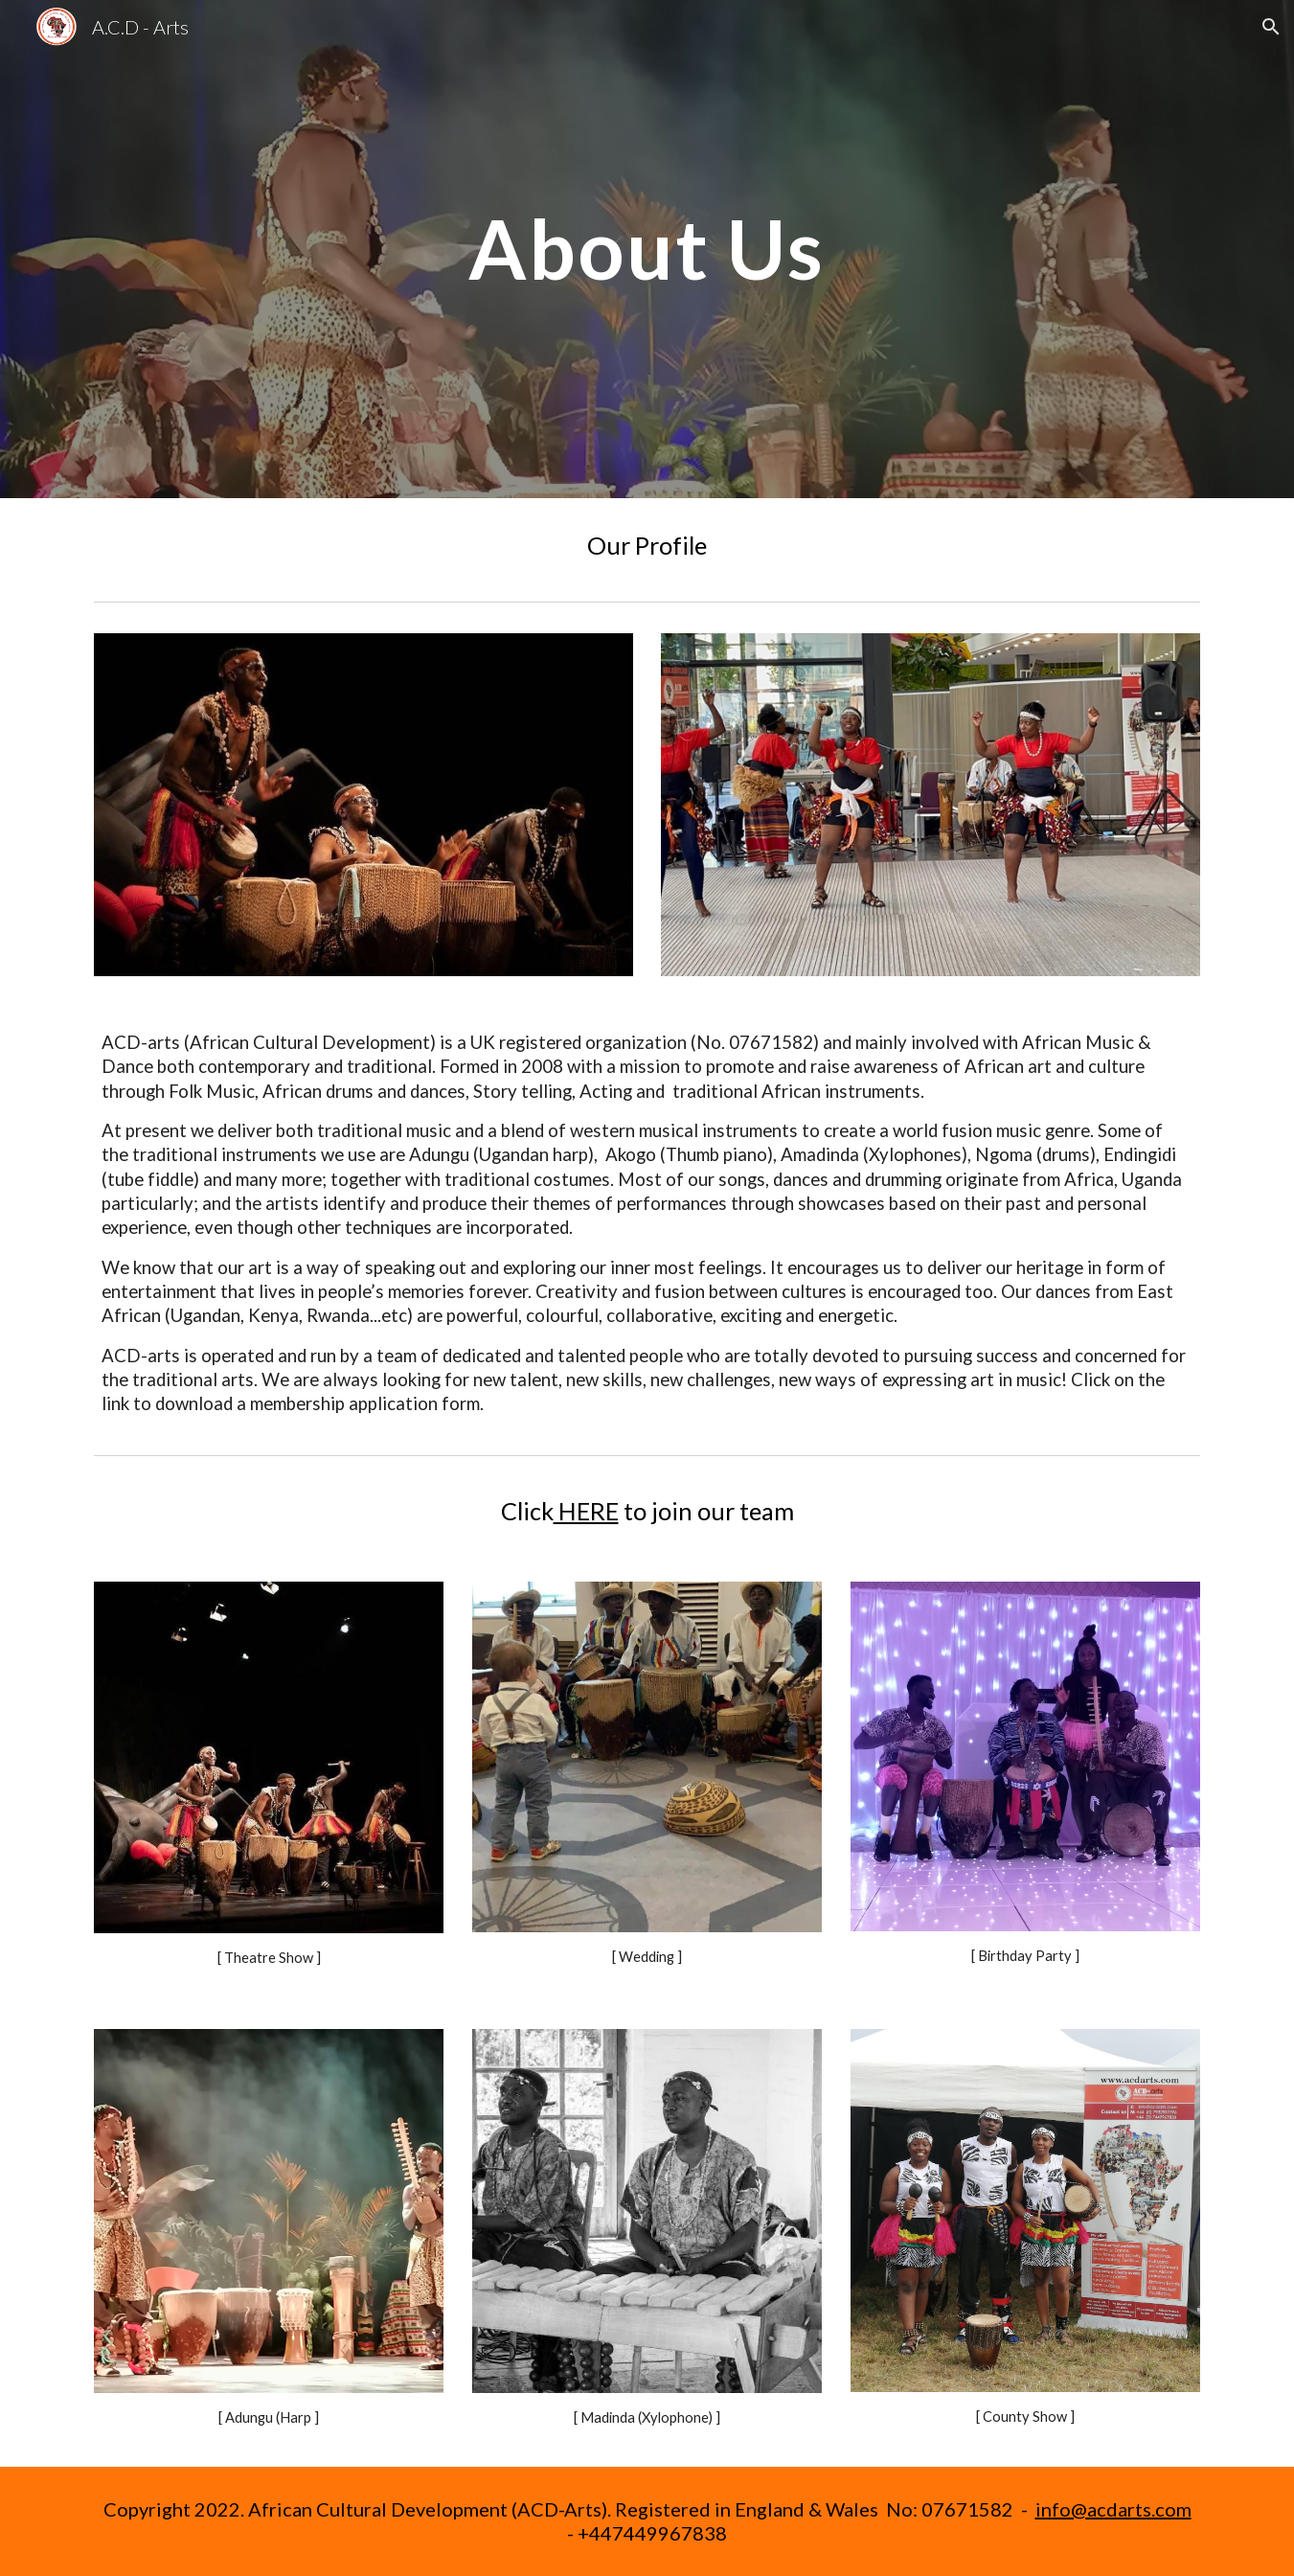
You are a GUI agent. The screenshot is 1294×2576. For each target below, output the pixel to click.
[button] (1271, 27)
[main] (647, 248)
